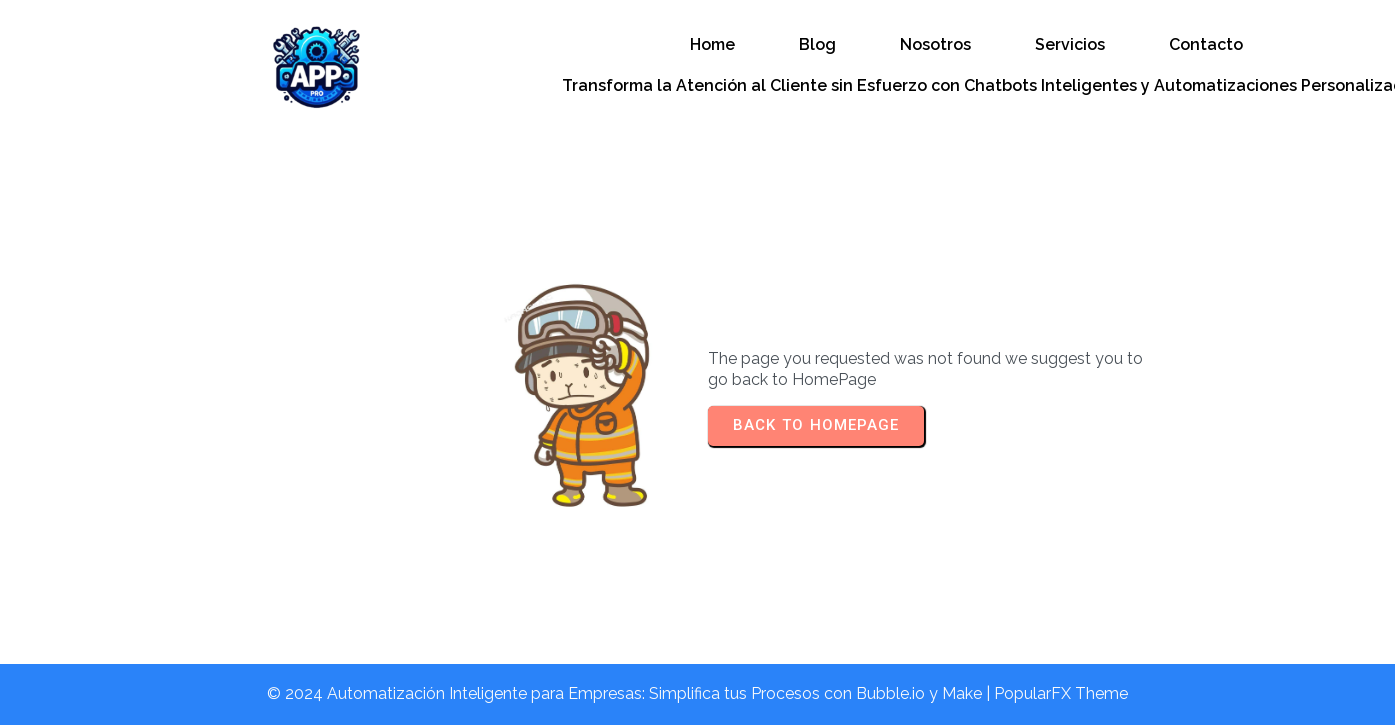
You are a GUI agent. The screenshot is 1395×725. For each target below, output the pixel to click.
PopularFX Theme (1061, 693)
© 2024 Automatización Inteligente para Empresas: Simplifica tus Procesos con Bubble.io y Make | (630, 693)
